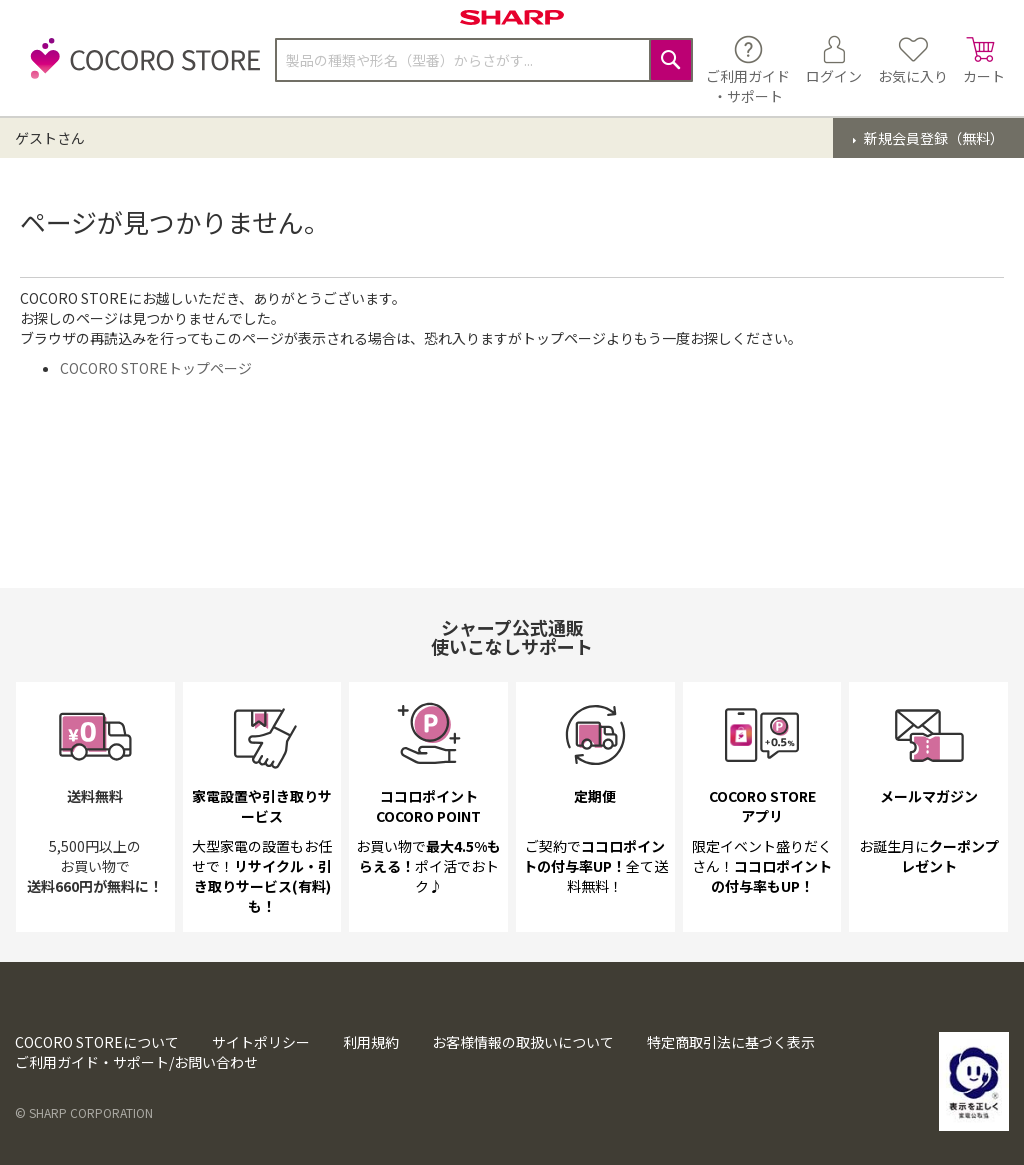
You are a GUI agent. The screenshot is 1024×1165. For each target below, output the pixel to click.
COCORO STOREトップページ (156, 368)
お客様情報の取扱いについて (523, 1042)
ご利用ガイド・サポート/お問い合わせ (136, 1062)
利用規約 (371, 1042)
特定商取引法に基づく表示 (731, 1042)
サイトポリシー (261, 1042)
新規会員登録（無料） (932, 138)
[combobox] (484, 60)
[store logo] (140, 69)
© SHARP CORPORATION (84, 1112)
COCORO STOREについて (97, 1042)
